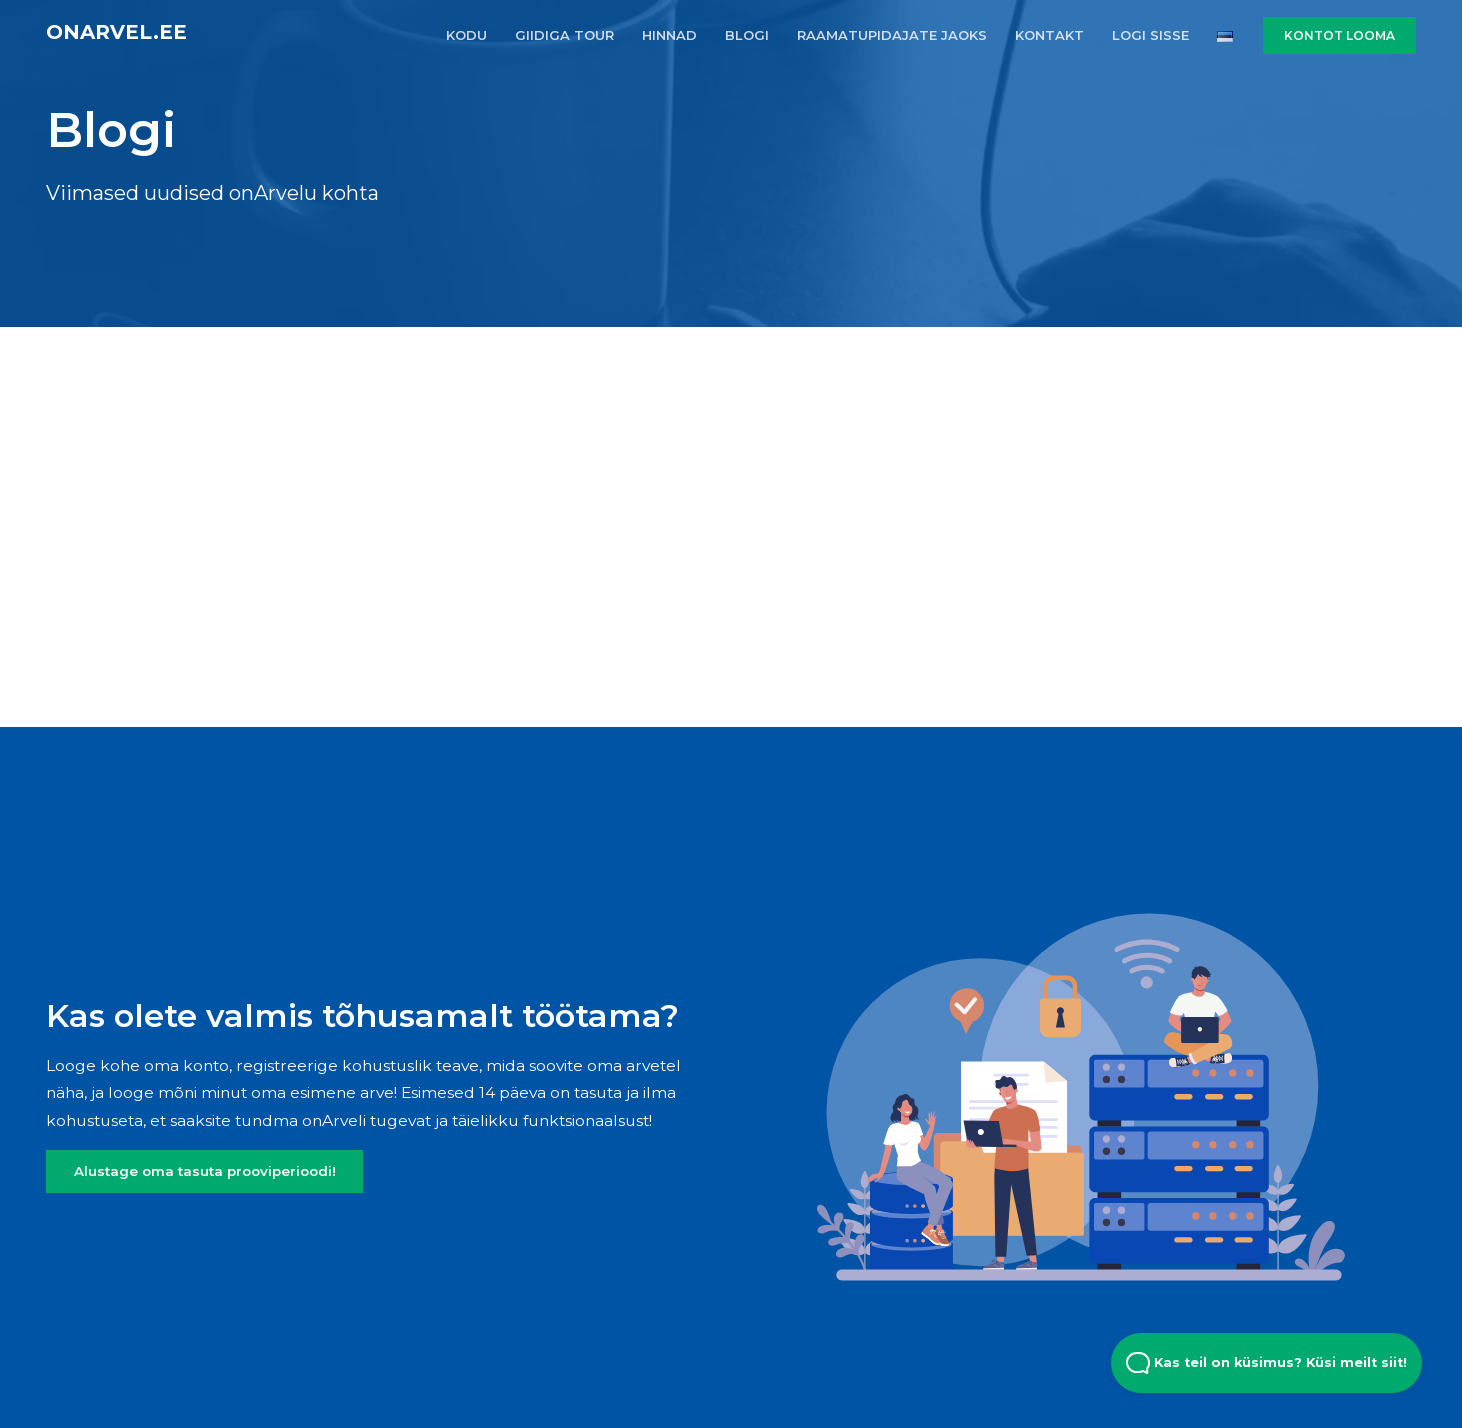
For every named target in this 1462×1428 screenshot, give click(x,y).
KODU (466, 35)
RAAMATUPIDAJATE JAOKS (892, 35)
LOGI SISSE (1150, 35)
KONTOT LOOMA (1339, 35)
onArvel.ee (116, 32)
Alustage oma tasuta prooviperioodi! (205, 1171)
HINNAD (669, 35)
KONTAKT (1049, 35)
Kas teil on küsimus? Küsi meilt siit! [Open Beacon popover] (1266, 1363)
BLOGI (747, 35)
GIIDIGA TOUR (564, 35)
